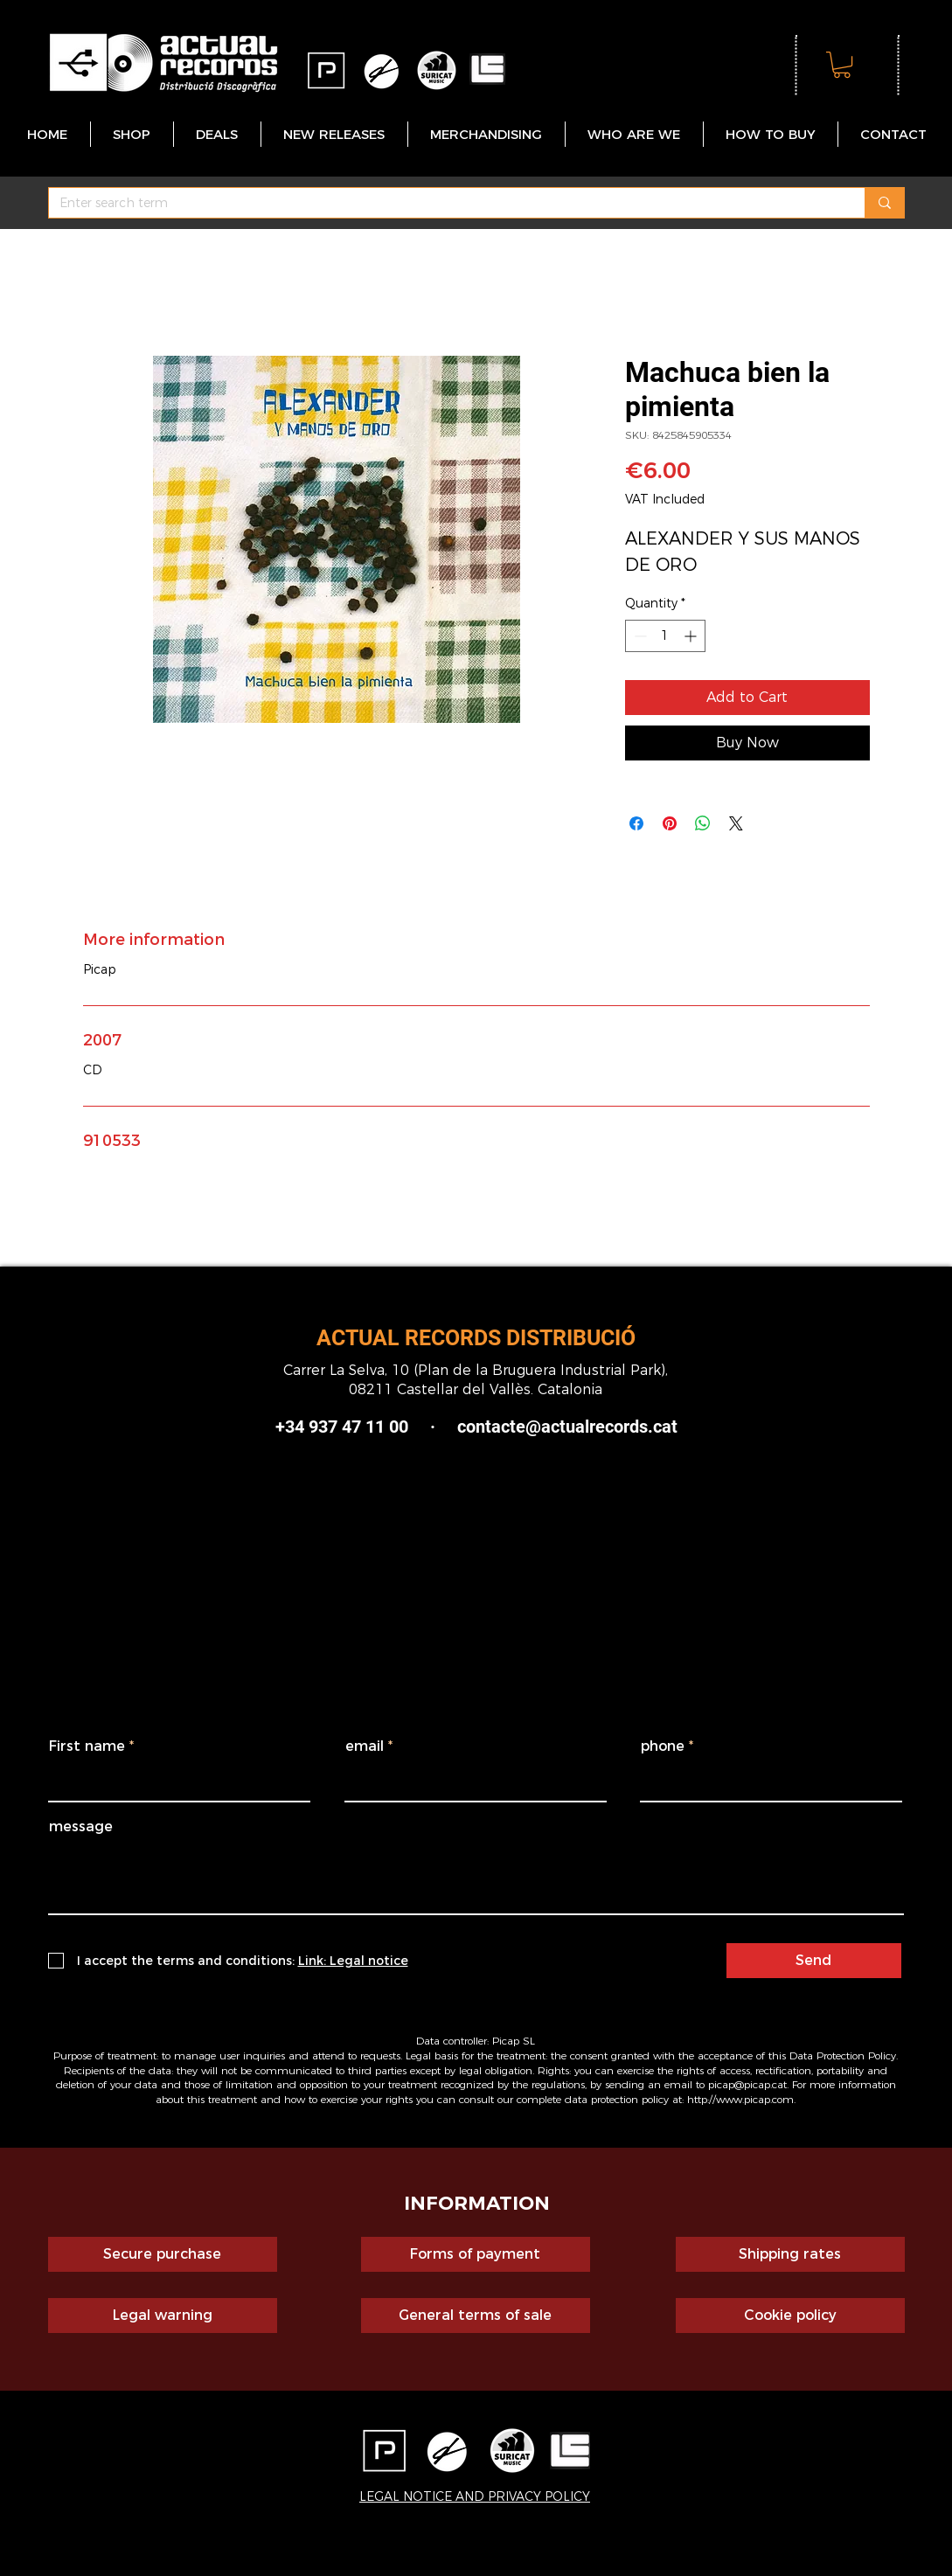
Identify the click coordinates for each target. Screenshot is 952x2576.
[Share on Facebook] (636, 823)
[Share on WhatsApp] (702, 823)
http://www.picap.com (740, 2099)
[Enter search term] (443, 203)
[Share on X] (736, 823)
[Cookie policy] (790, 2315)
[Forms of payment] (475, 2254)
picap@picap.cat (747, 2084)
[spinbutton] (665, 636)
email (364, 1746)
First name (87, 1746)
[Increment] (692, 636)
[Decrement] (639, 636)
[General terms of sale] (475, 2315)
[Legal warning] (162, 2315)
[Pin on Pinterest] (669, 823)
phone (662, 1746)
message (81, 1827)
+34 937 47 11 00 (341, 1426)
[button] (842, 65)
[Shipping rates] (790, 2254)
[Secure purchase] (162, 2254)
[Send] (813, 1960)
